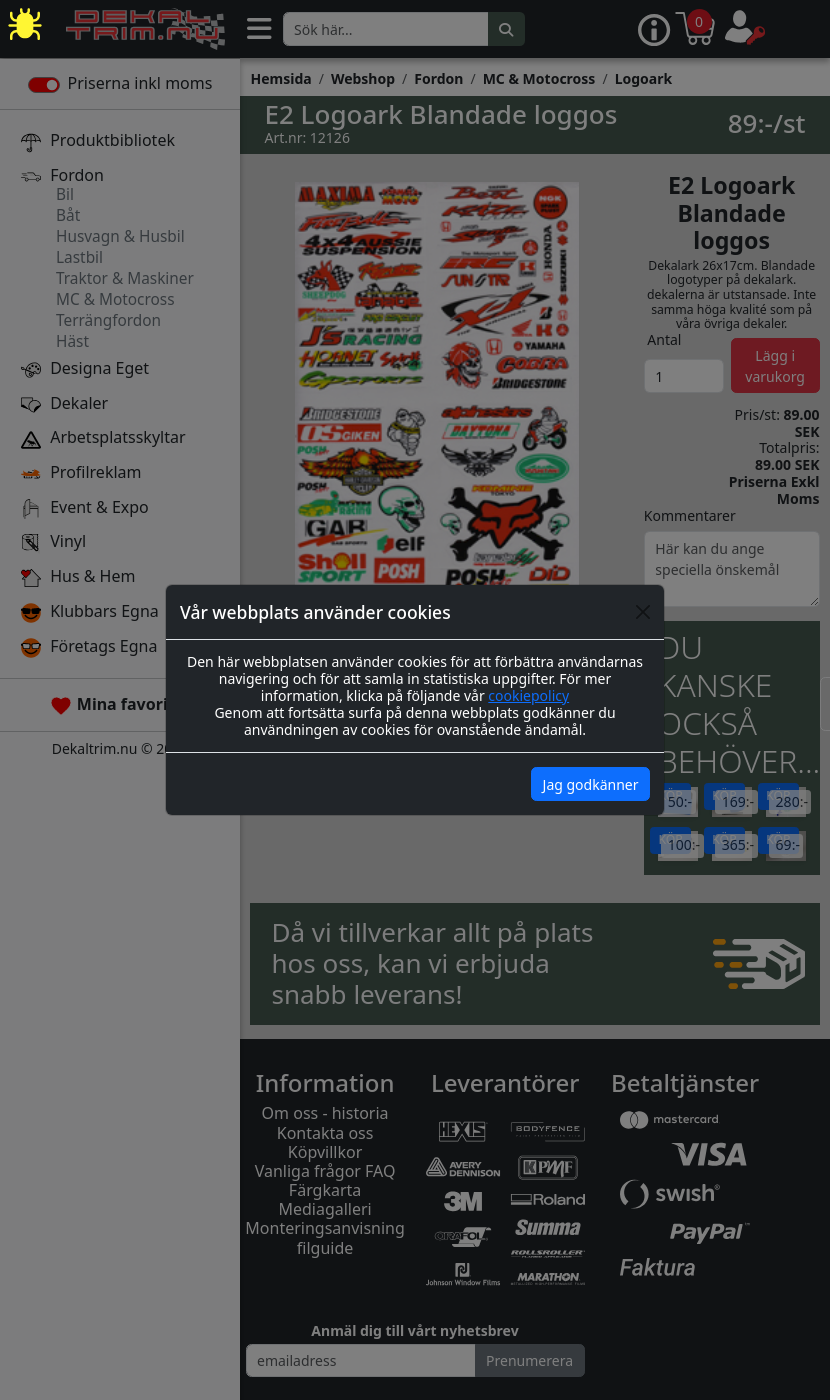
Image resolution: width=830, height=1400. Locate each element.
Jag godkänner (591, 784)
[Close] (643, 612)
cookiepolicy (528, 695)
